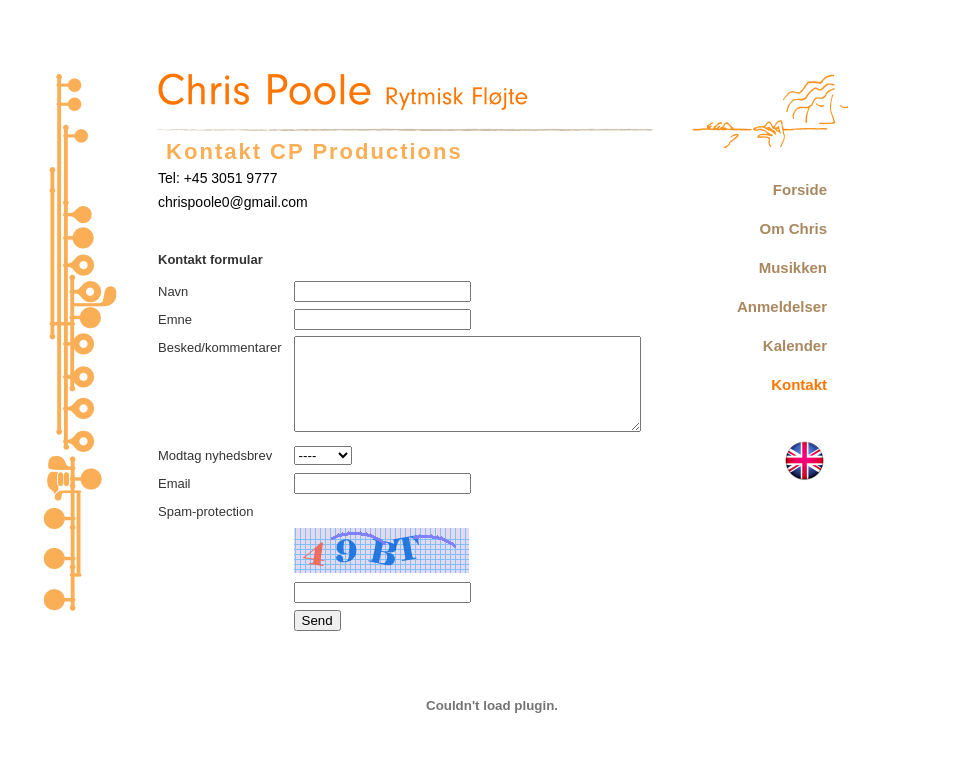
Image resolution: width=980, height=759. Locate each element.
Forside (800, 189)
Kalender (795, 345)
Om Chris (793, 228)
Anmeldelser (782, 306)
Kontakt (799, 384)
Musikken (793, 267)
